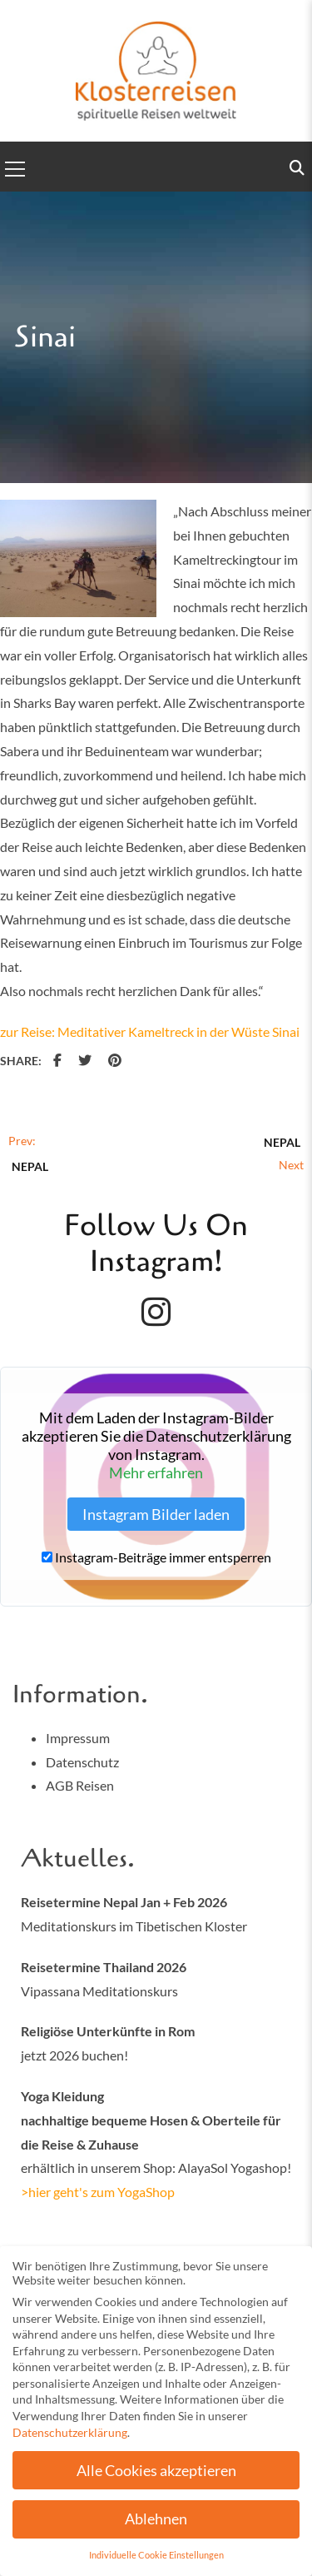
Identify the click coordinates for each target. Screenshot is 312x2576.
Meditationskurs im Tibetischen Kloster (134, 1926)
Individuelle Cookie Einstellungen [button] (156, 2560)
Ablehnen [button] (156, 2524)
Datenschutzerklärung (69, 2436)
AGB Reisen (80, 1785)
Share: (21, 1061)
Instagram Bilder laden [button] (156, 1514)
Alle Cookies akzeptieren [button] (156, 2475)
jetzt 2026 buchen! (74, 2055)
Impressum (78, 1738)
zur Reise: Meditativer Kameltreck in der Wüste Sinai (150, 1031)
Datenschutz (82, 1762)
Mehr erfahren (156, 1472)
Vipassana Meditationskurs (99, 1991)
